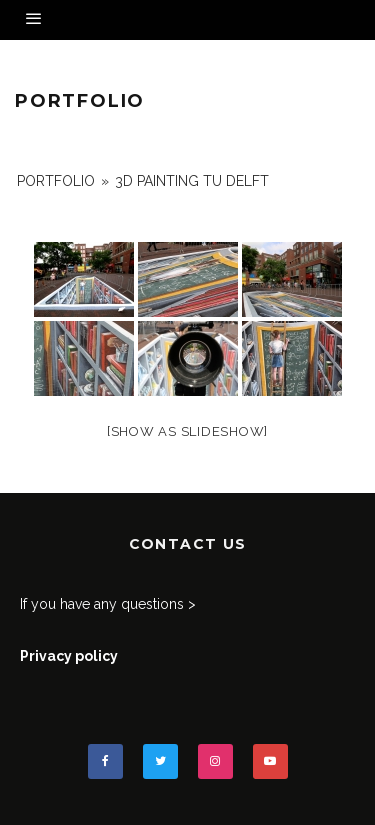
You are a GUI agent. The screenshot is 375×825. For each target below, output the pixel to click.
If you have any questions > (108, 604)
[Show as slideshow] (187, 431)
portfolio (56, 181)
